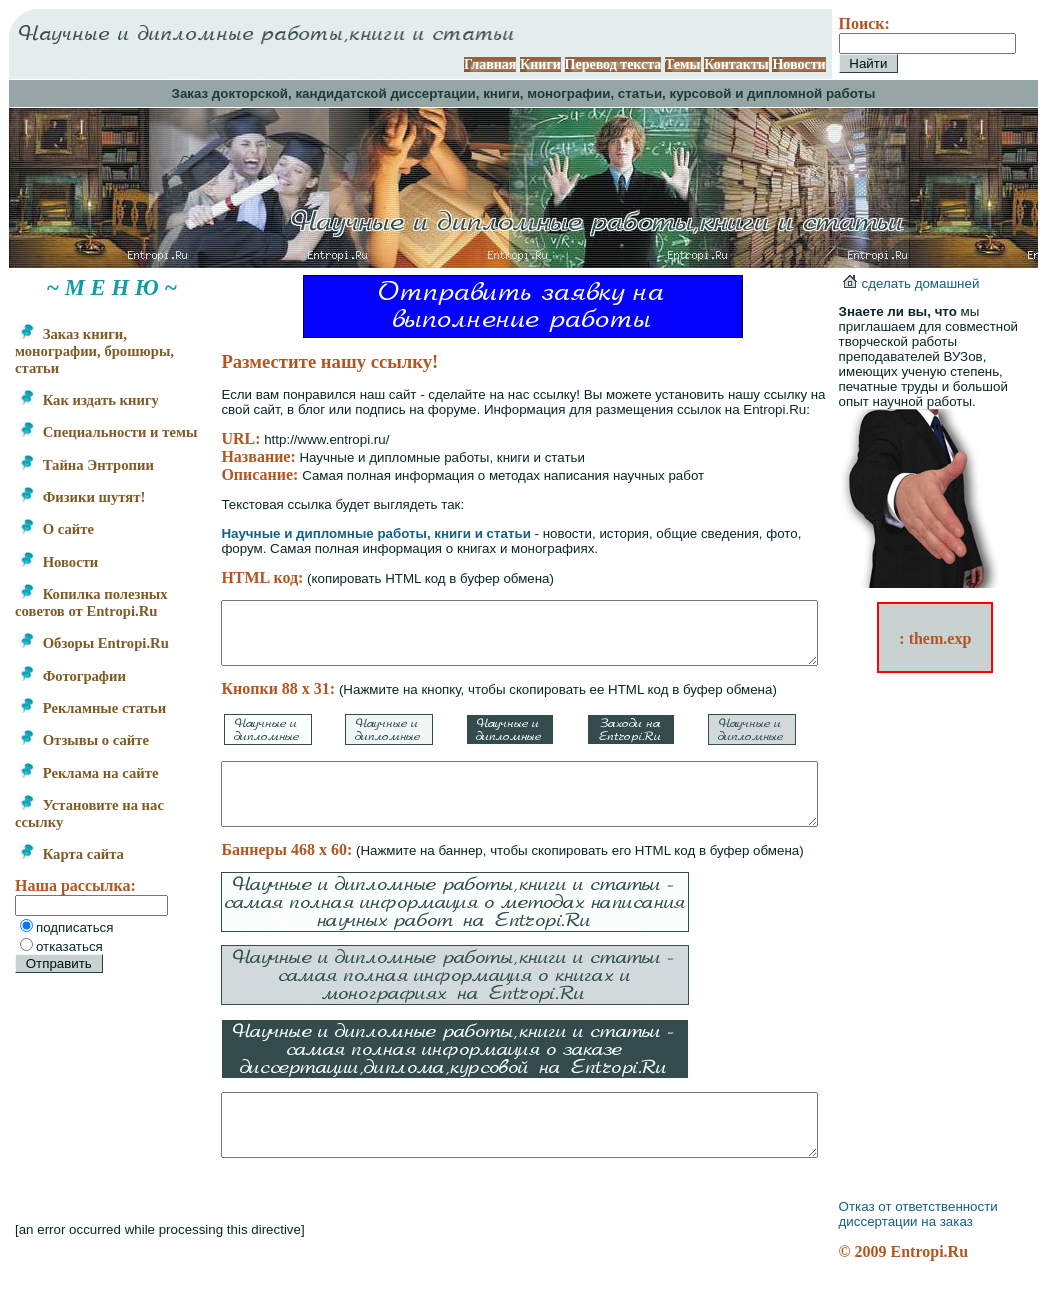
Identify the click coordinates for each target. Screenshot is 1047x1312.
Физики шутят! (82, 514)
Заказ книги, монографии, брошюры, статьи (74, 351)
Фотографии (72, 710)
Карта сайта (71, 888)
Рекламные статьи (92, 742)
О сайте (56, 546)
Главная (514, 64)
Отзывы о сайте (84, 774)
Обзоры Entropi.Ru (54, 668)
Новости (823, 64)
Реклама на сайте (88, 807)
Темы (707, 64)
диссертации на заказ (930, 1257)
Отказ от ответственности (942, 1242)
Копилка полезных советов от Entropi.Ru (91, 619)
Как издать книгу (89, 400)
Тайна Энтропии (86, 482)
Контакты (761, 64)
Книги (565, 64)
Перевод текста (637, 64)
